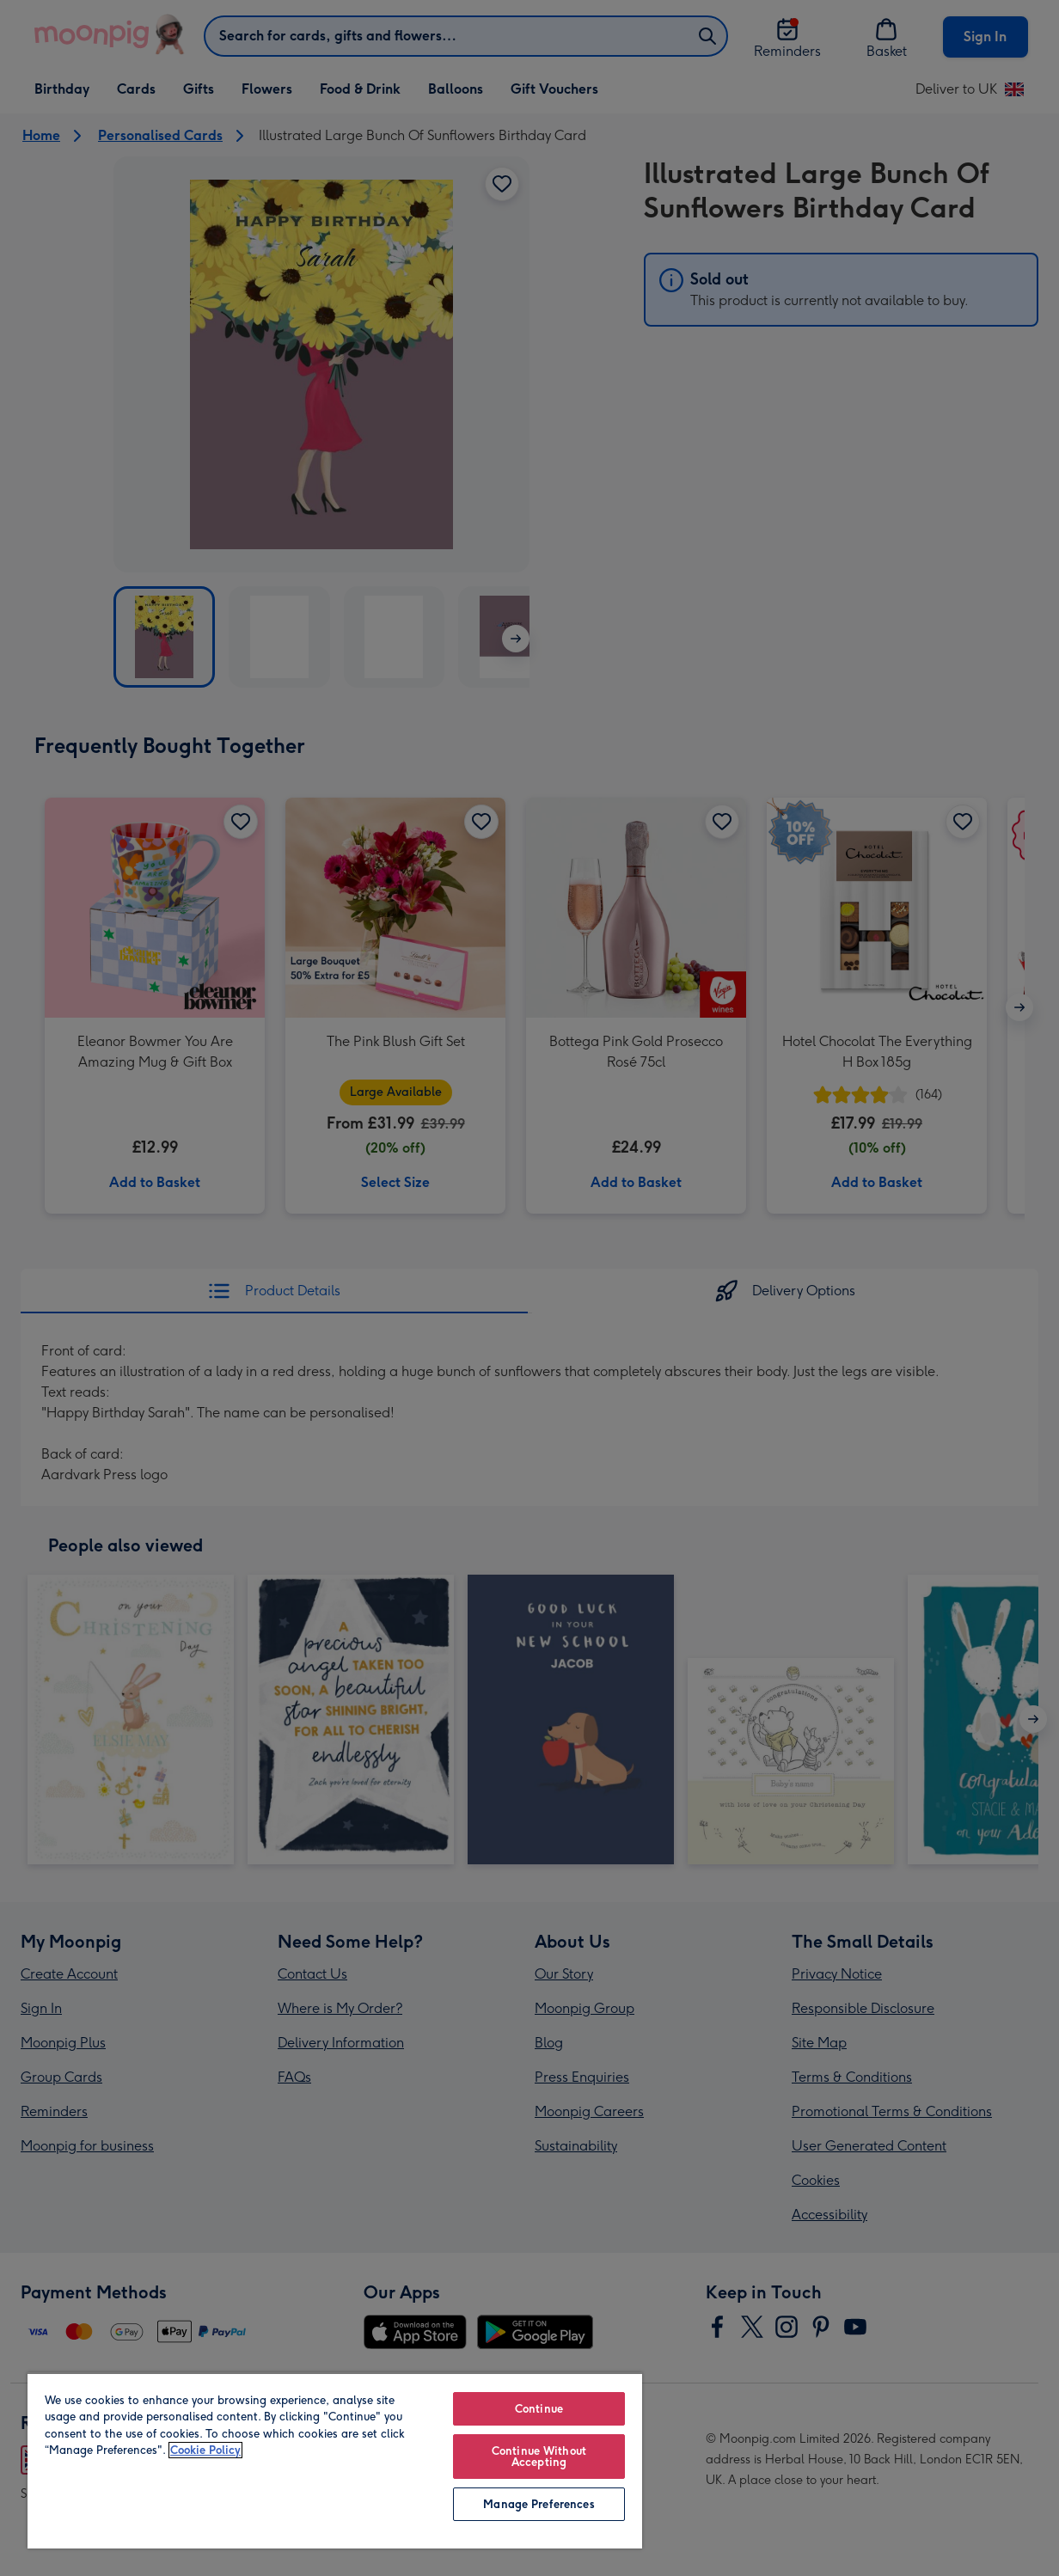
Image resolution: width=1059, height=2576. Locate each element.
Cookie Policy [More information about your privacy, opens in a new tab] (205, 2450)
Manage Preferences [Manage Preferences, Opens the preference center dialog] (538, 2504)
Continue (539, 2408)
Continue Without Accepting (539, 2456)
